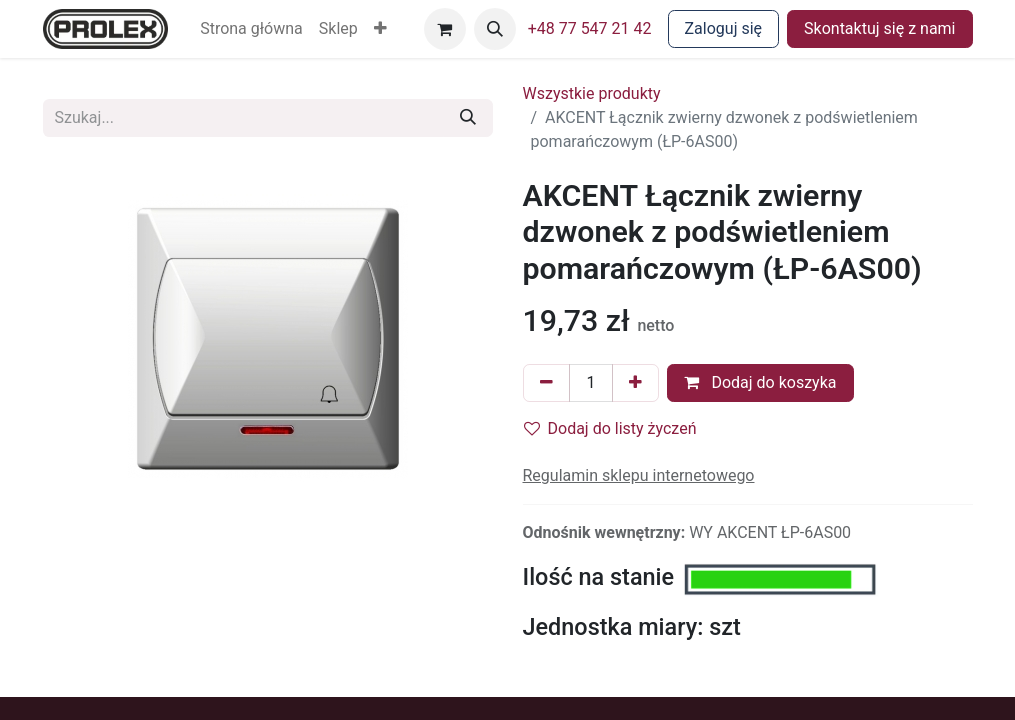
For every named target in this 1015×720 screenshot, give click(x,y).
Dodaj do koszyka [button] (760, 382)
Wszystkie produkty (592, 93)
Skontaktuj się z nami (879, 28)
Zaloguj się (724, 28)
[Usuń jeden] (546, 383)
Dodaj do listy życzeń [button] (610, 428)
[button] (380, 29)
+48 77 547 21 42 (590, 28)
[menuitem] (251, 29)
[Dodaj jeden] (635, 383)
